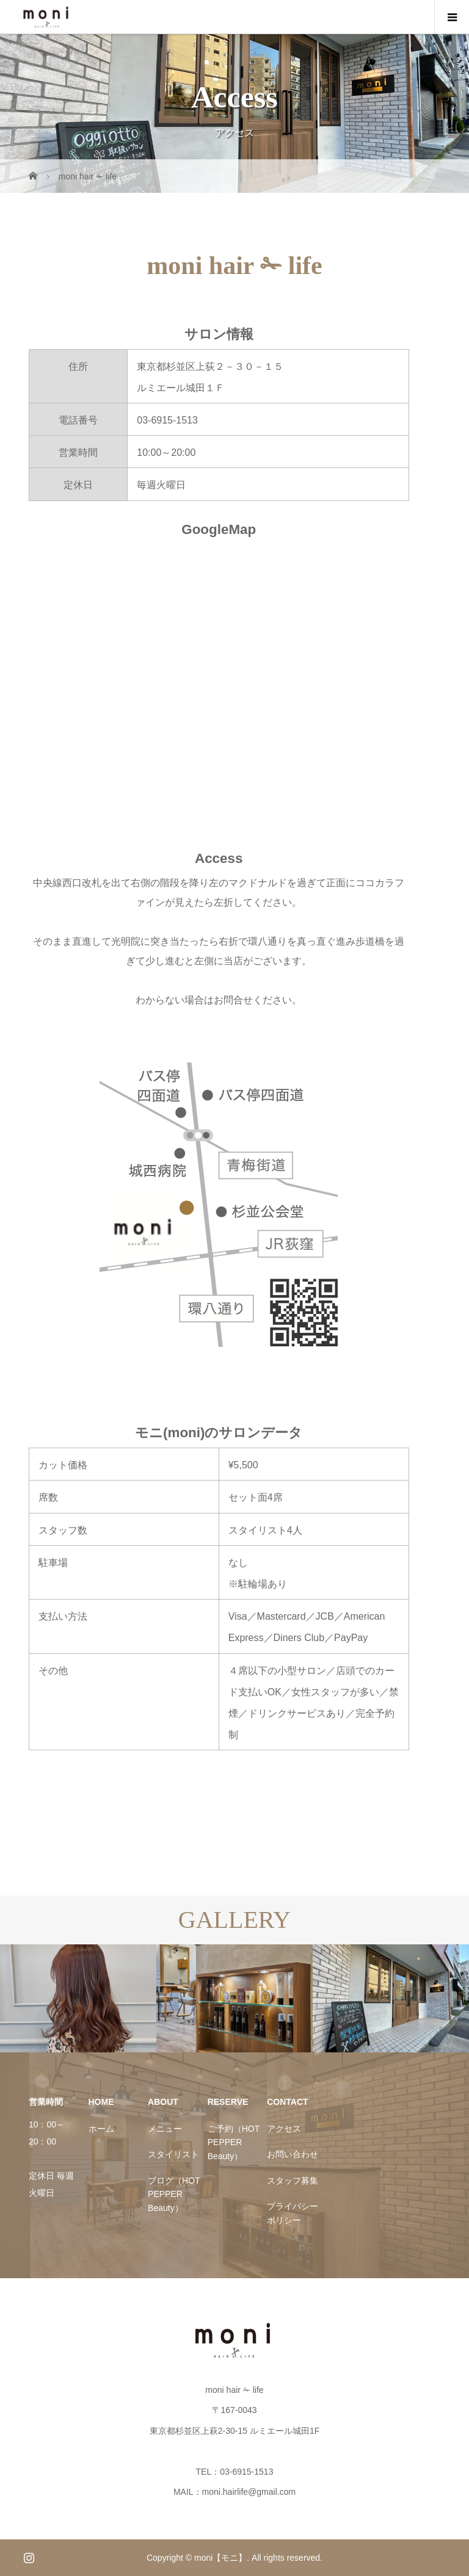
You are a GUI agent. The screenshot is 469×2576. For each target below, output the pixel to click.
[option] (78, 1998)
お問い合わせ (292, 2154)
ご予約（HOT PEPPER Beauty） (234, 2142)
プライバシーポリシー (292, 2212)
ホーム (101, 2129)
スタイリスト (173, 2154)
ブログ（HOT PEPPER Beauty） (174, 2194)
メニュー (165, 2129)
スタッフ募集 (292, 2180)
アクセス (284, 2129)
